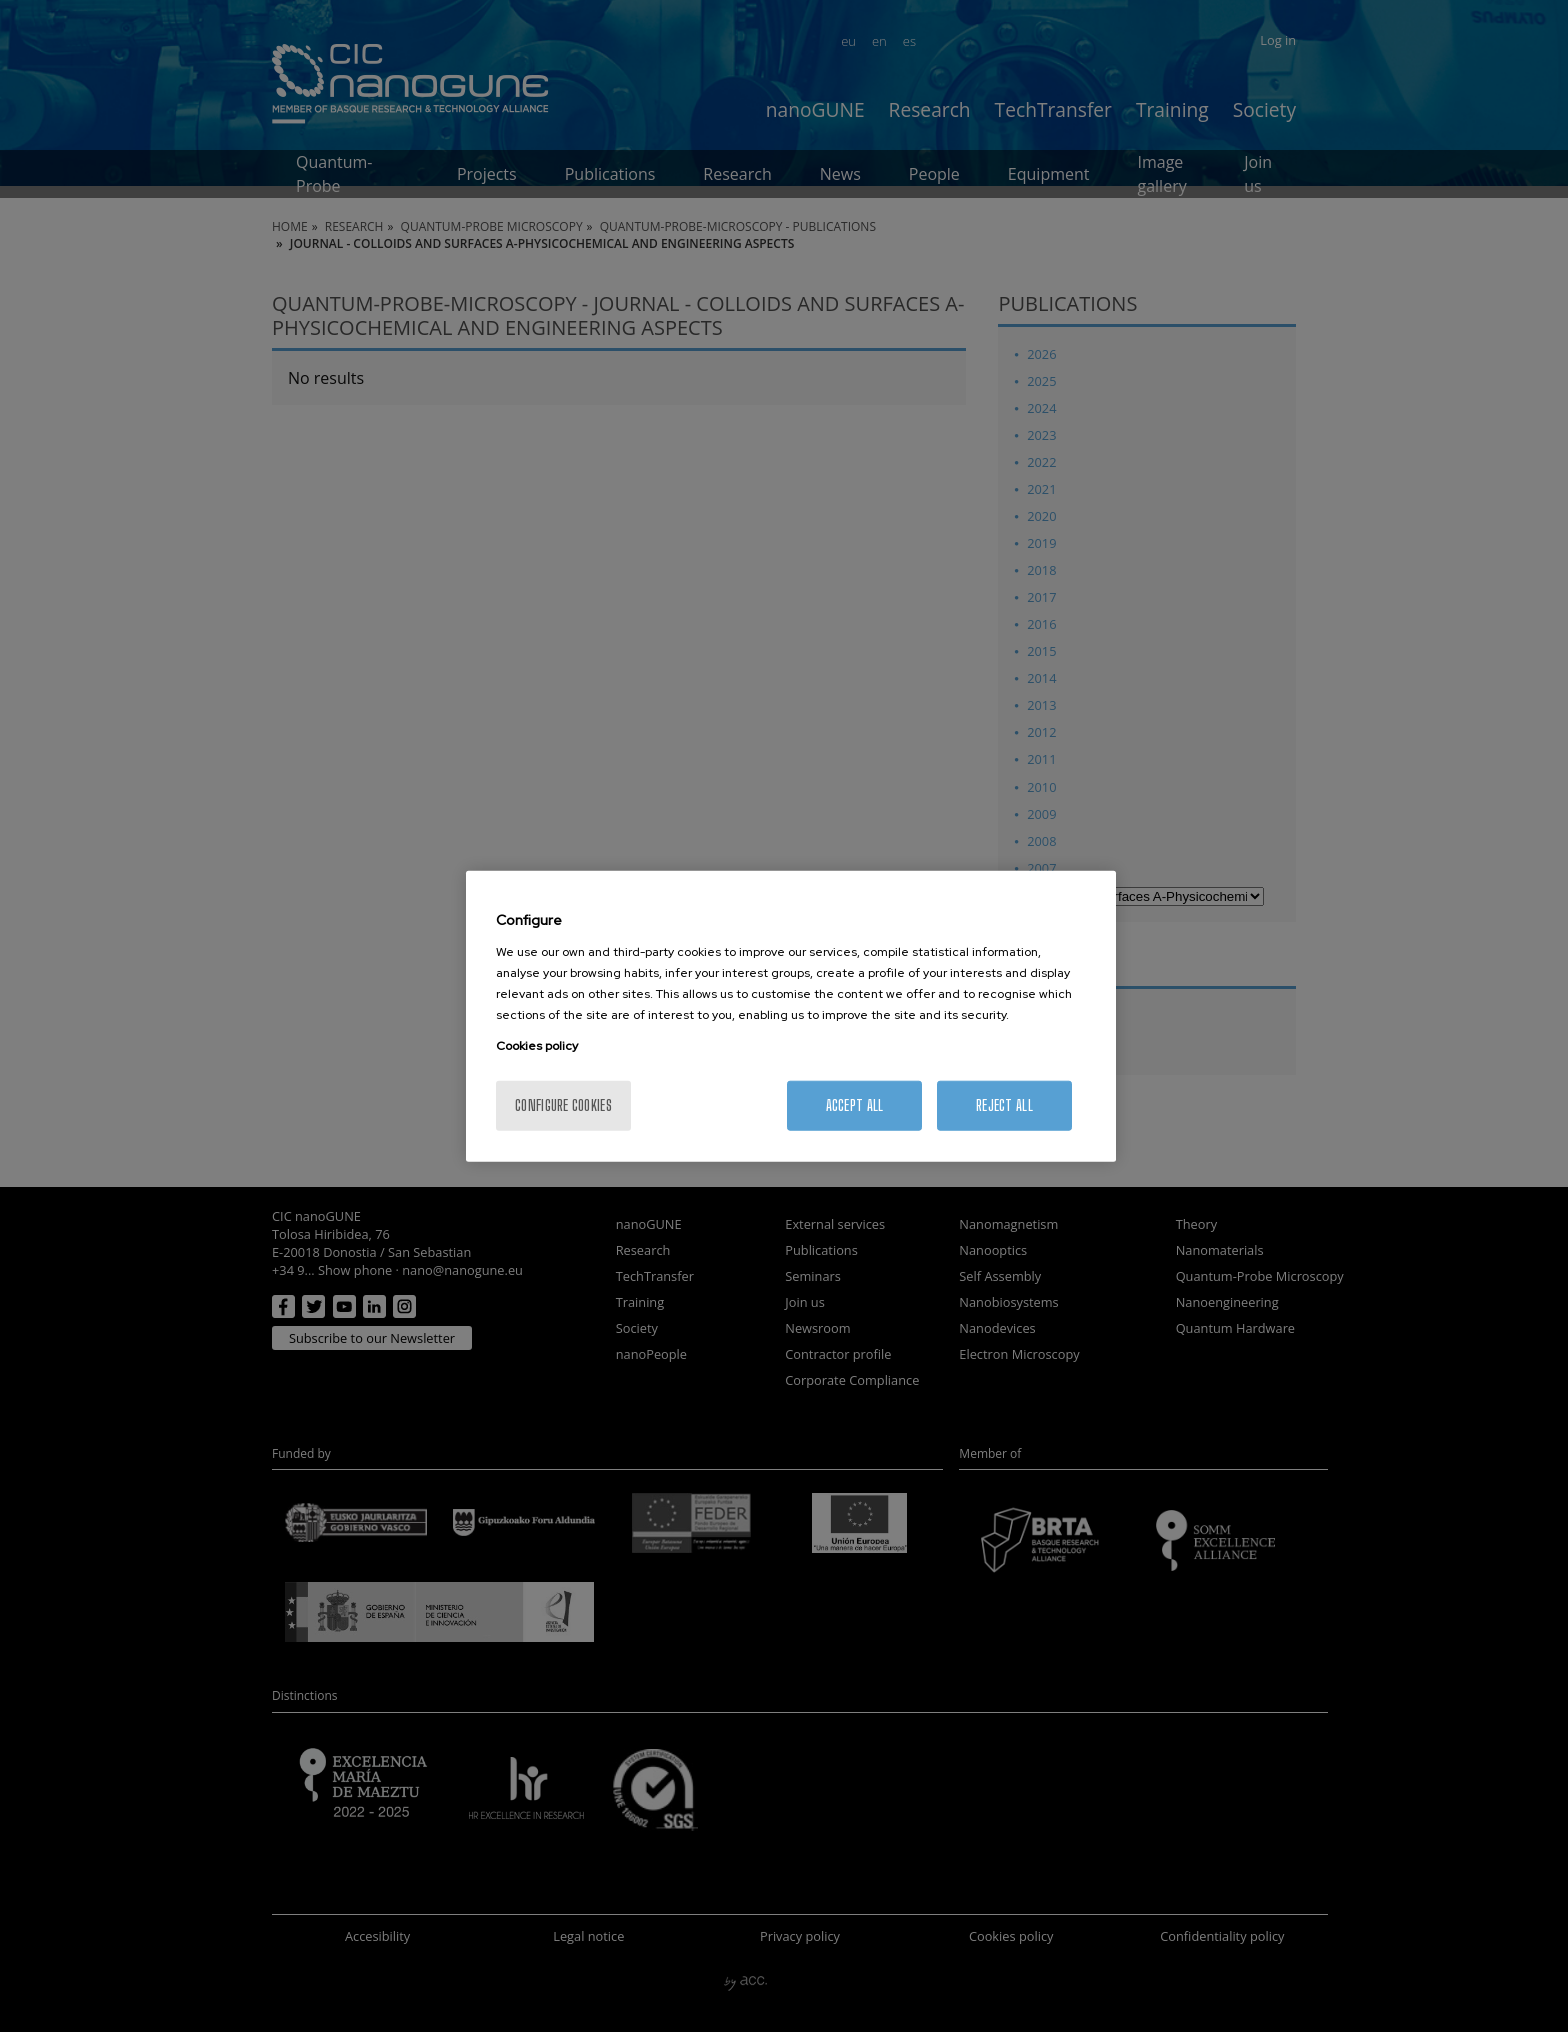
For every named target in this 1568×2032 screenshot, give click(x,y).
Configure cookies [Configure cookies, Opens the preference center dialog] (563, 1104)
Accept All (855, 1104)
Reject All (1004, 1104)
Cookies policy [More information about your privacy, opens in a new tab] (537, 1045)
